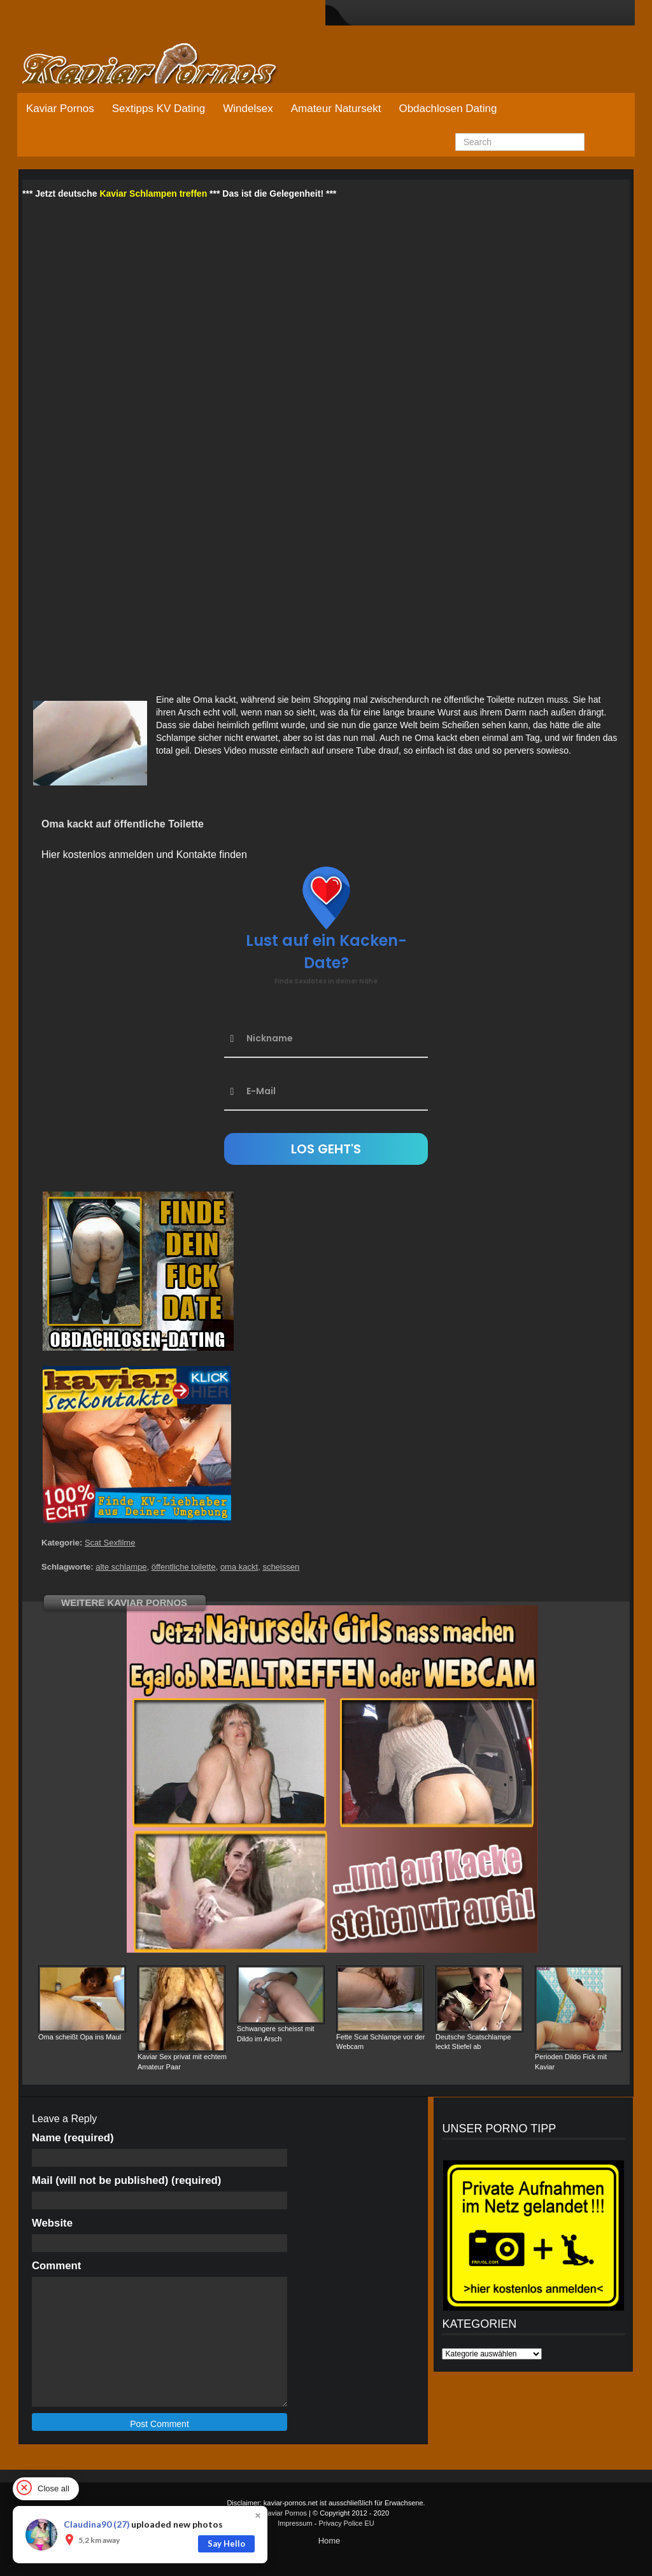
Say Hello (226, 2543)
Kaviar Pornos (60, 108)
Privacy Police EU (346, 2523)
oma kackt (239, 1567)
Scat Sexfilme (110, 1542)
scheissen (280, 1567)
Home (329, 2540)
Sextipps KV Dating (158, 108)
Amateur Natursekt (336, 108)
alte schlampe (121, 1567)
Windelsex (248, 108)
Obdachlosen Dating (448, 108)
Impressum (295, 2523)
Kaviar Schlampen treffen (153, 193)
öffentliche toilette (184, 1567)
